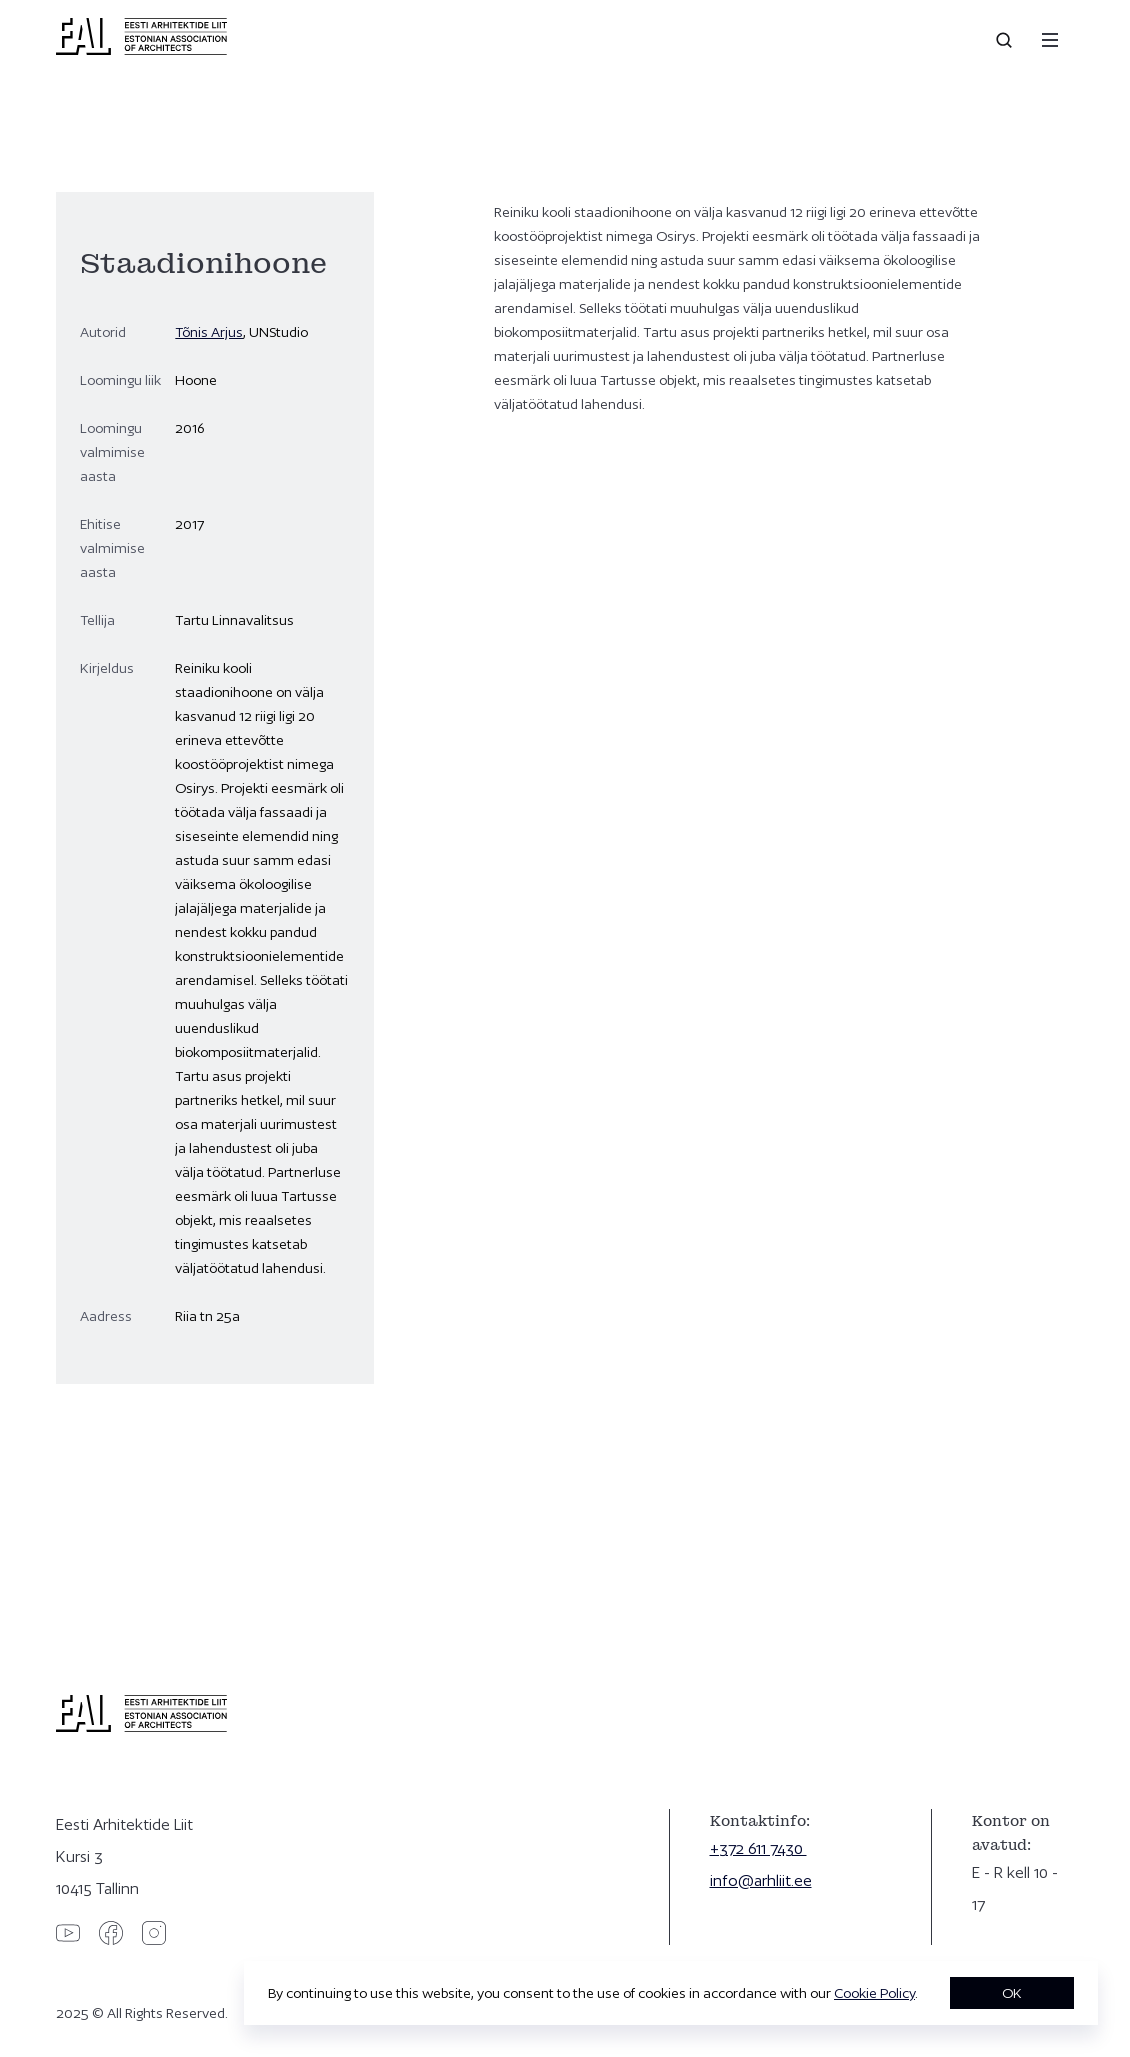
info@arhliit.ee (761, 1880)
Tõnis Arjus (209, 332)
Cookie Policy (874, 1993)
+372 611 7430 (758, 1848)
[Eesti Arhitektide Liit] (141, 50)
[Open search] (1006, 40)
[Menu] (1050, 40)
